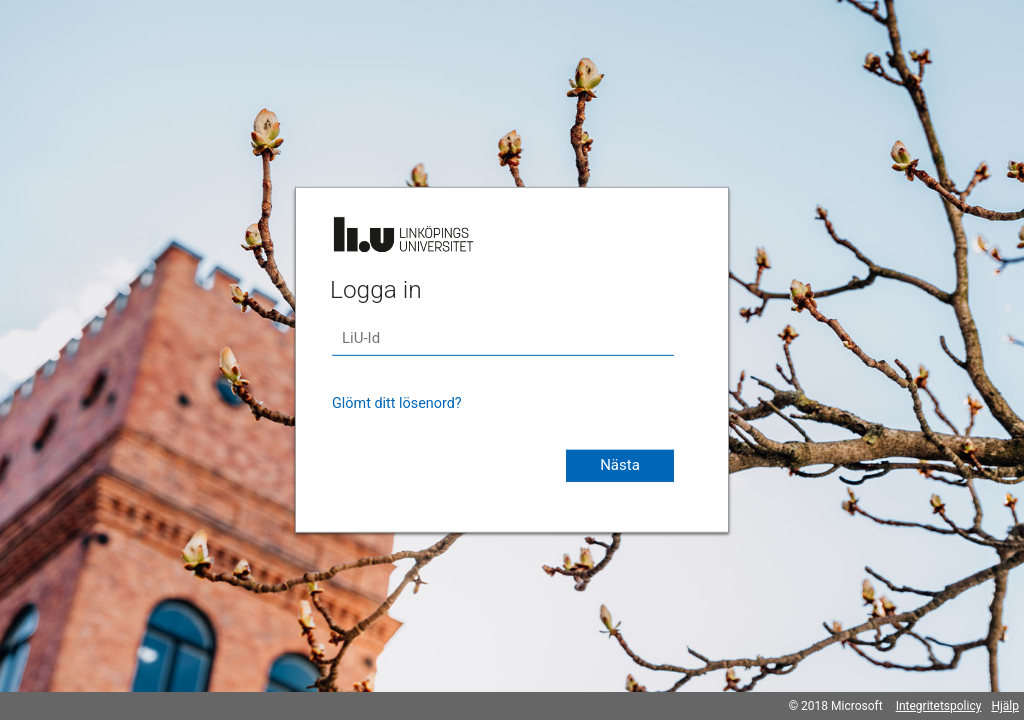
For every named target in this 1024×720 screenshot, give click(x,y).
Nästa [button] (620, 465)
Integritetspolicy (939, 706)
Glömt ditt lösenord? (397, 403)
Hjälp (1005, 706)
